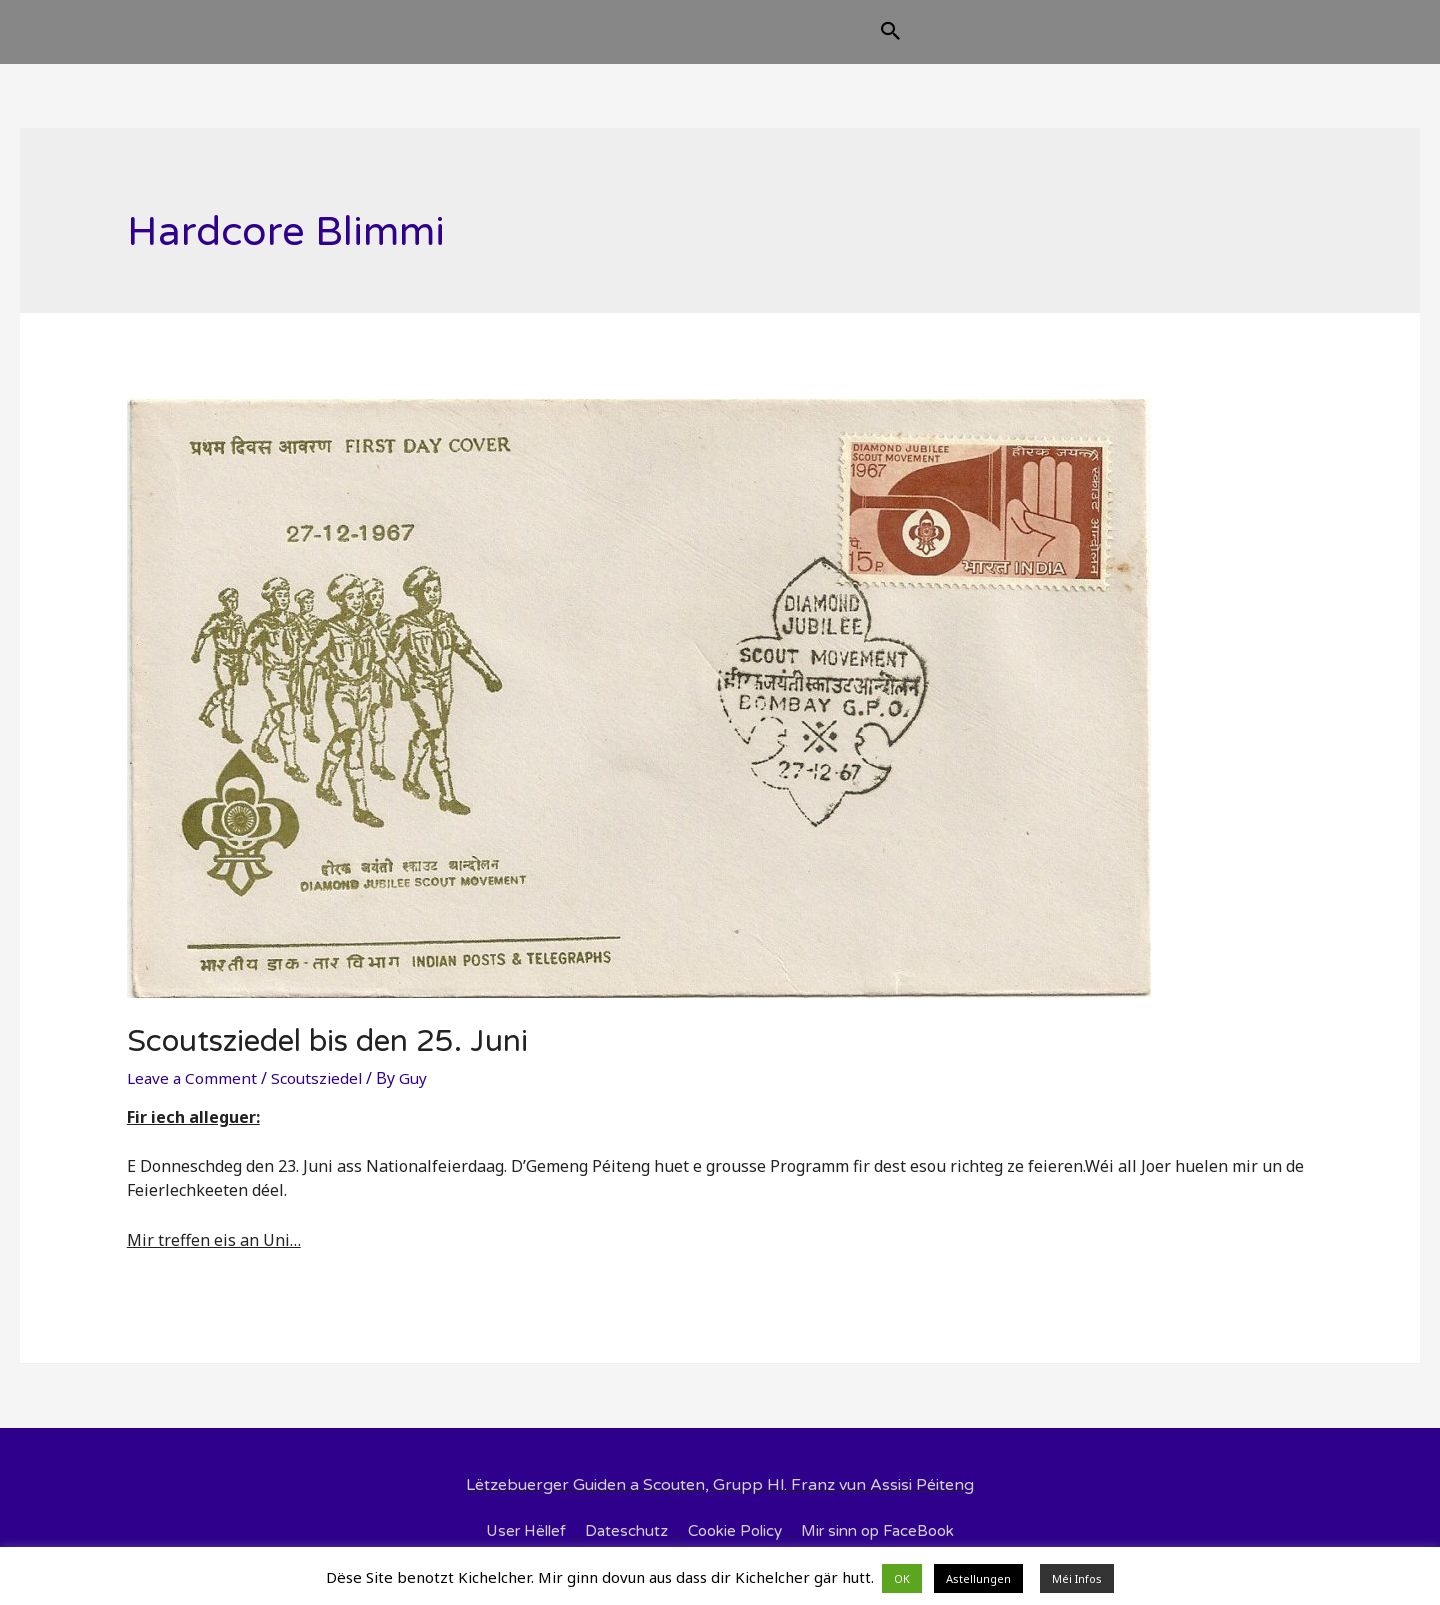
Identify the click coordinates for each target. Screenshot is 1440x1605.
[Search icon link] (991, 41)
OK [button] (902, 1578)
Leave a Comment (193, 1094)
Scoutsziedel (321, 1094)
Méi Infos (1077, 1578)
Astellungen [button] (978, 1578)
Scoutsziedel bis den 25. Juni (327, 1057)
